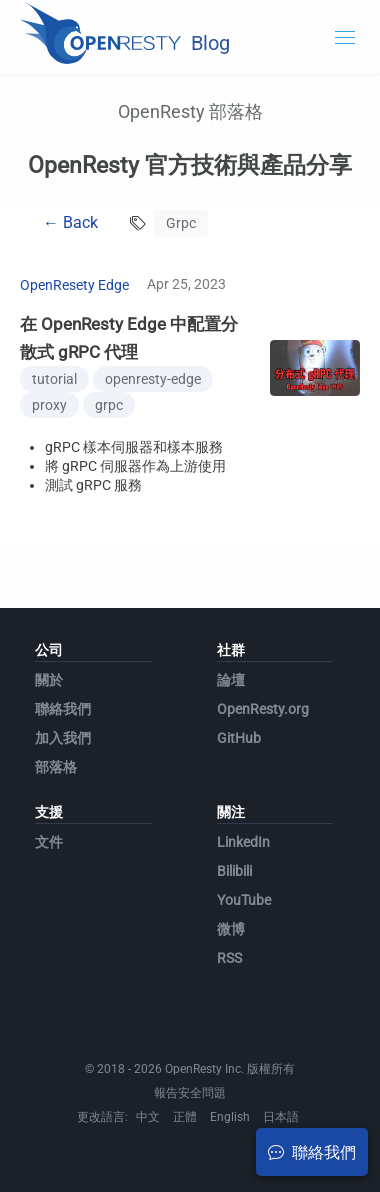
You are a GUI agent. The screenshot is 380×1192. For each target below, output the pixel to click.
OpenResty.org (263, 709)
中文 (148, 1117)
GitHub (239, 738)
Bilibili (234, 871)
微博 (231, 929)
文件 (49, 842)
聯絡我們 (63, 709)
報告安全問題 (190, 1093)
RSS (229, 958)
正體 (185, 1117)
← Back (70, 222)
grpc (109, 405)
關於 (49, 680)
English (230, 1117)
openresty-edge (153, 379)
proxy (49, 405)
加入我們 (63, 738)
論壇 (231, 680)
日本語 (281, 1117)
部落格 (56, 767)
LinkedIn (243, 842)
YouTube (244, 900)
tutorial (54, 379)
